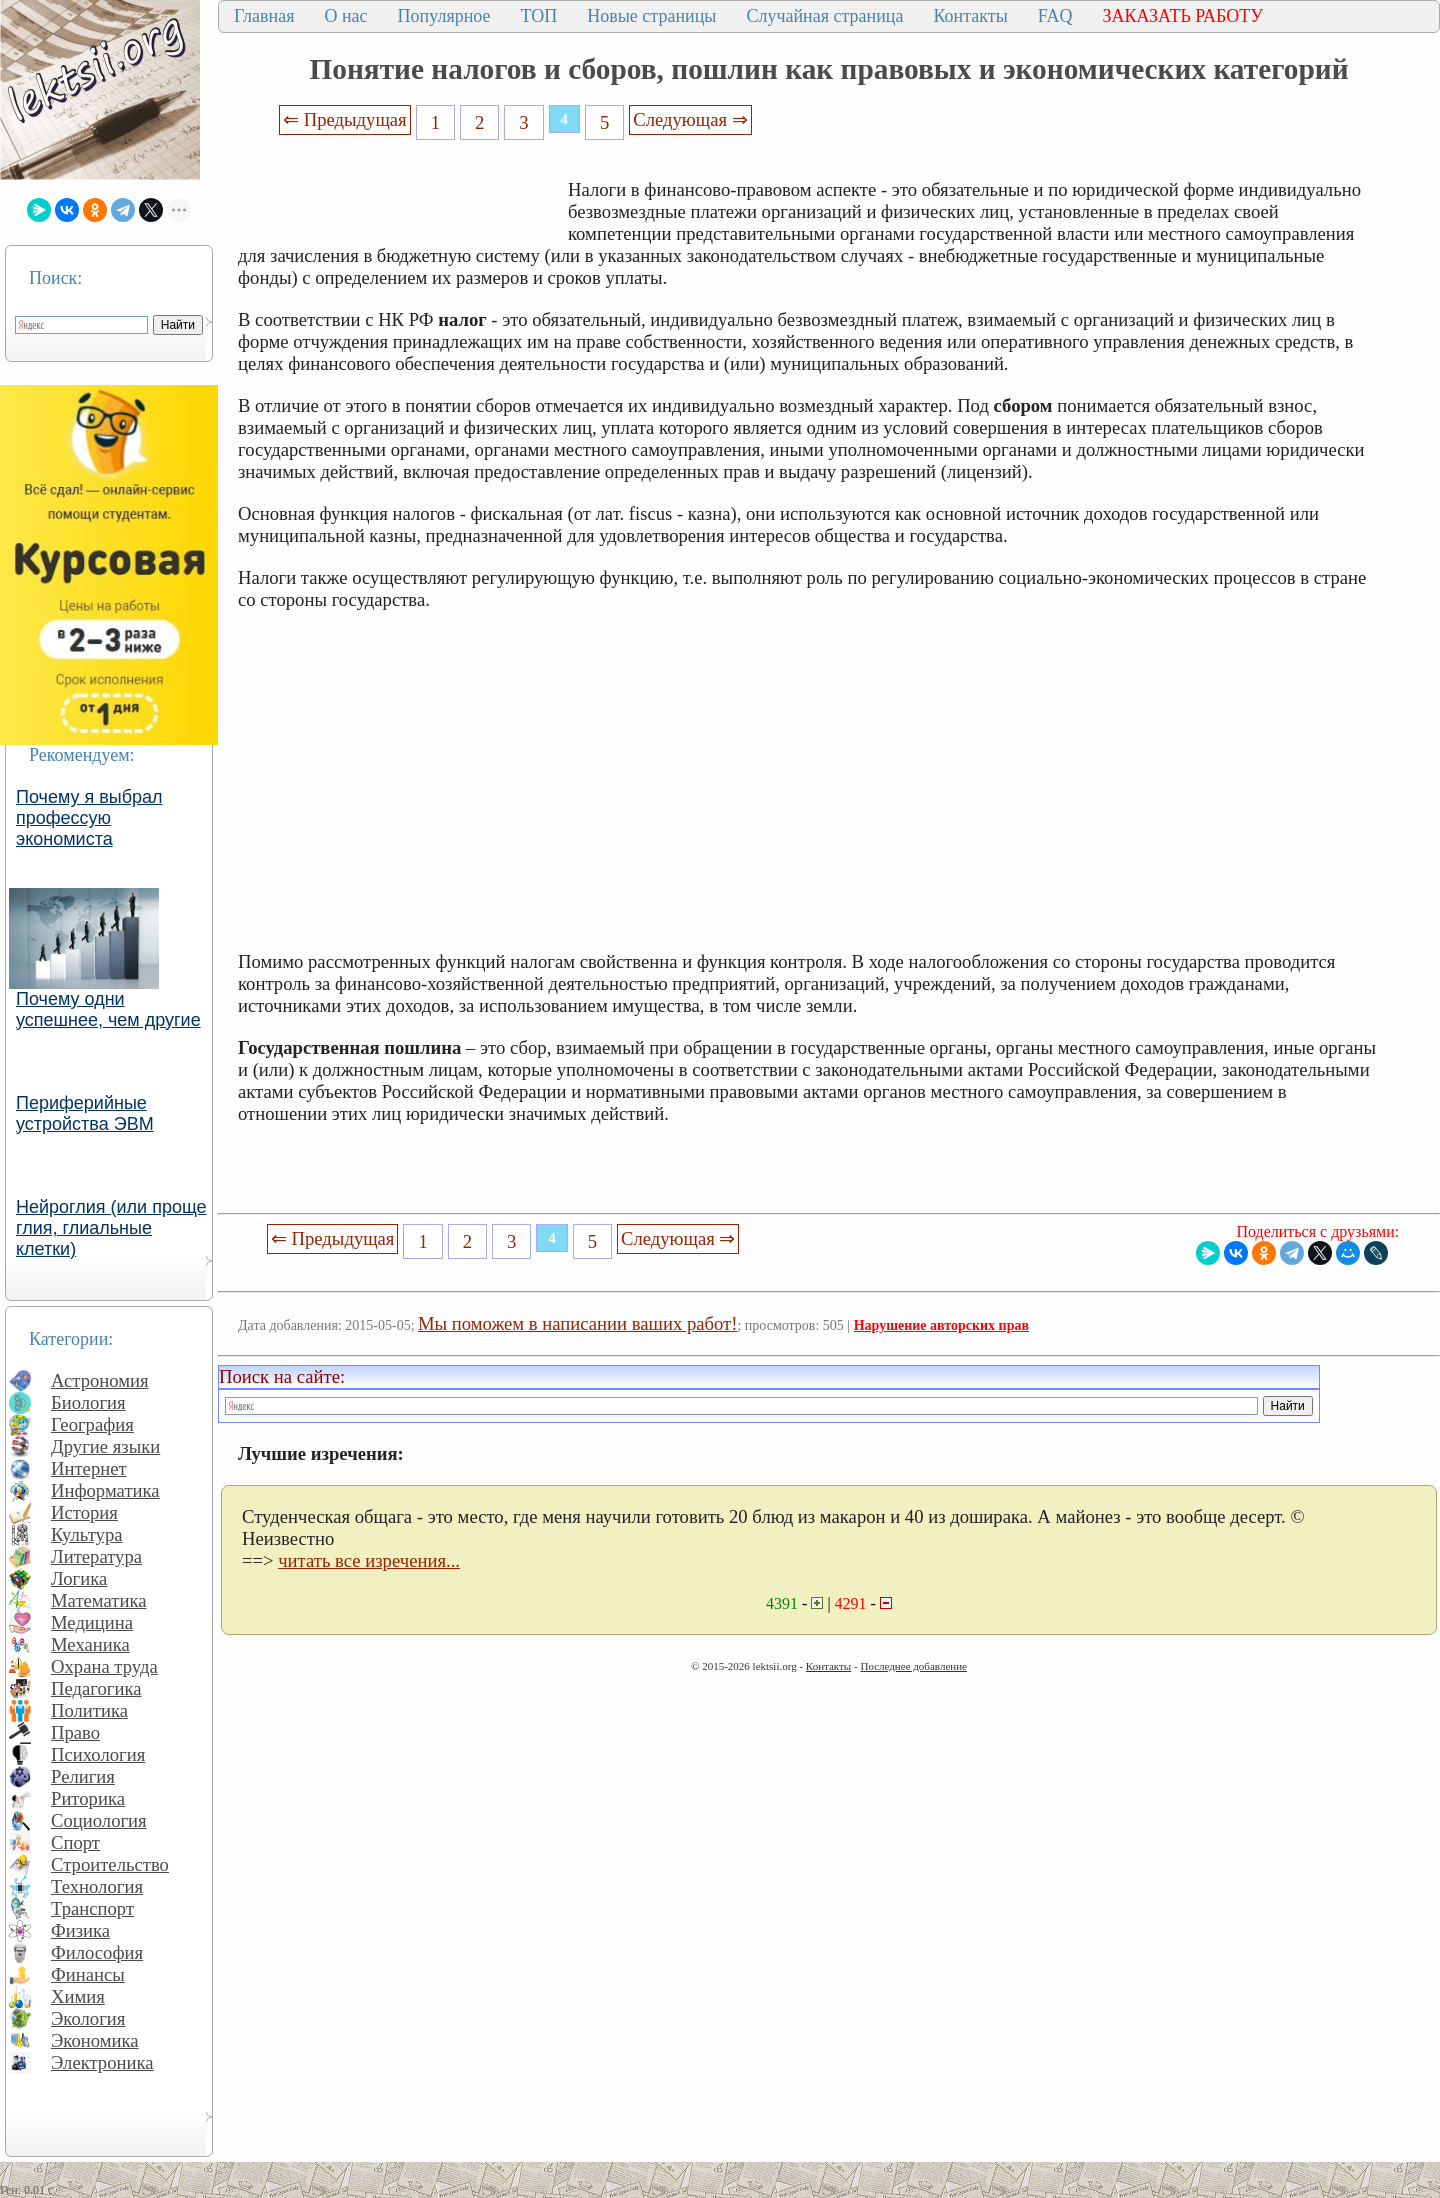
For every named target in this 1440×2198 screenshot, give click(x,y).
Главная (264, 16)
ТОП (539, 16)
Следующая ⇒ (690, 119)
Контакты (970, 16)
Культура (87, 1534)
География (92, 1424)
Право (75, 1732)
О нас (345, 16)
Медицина (92, 1622)
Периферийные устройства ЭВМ (85, 1113)
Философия (97, 1952)
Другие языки (105, 1446)
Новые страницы (651, 16)
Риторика (88, 1798)
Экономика (95, 2040)
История (84, 1512)
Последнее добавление (913, 1666)
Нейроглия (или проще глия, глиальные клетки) (111, 1228)
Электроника (102, 2062)
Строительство (110, 1864)
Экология (88, 2018)
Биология (88, 1402)
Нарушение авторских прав (941, 1325)
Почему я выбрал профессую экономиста (89, 818)
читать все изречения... (369, 1560)
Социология (99, 1820)
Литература (96, 1556)
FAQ (1055, 16)
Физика (80, 1930)
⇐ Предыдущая (345, 119)
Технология (97, 1886)
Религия (83, 1776)
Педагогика (96, 1688)
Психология (98, 1754)
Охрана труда (104, 1666)
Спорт (75, 1842)
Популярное (444, 16)
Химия (78, 1996)
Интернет (89, 1468)
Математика (99, 1600)
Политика (89, 1710)
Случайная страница (824, 16)
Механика (90, 1644)
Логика (79, 1578)
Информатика (105, 1490)
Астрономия (100, 1380)
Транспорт (92, 1908)
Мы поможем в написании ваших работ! (577, 1323)
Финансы (88, 1974)
